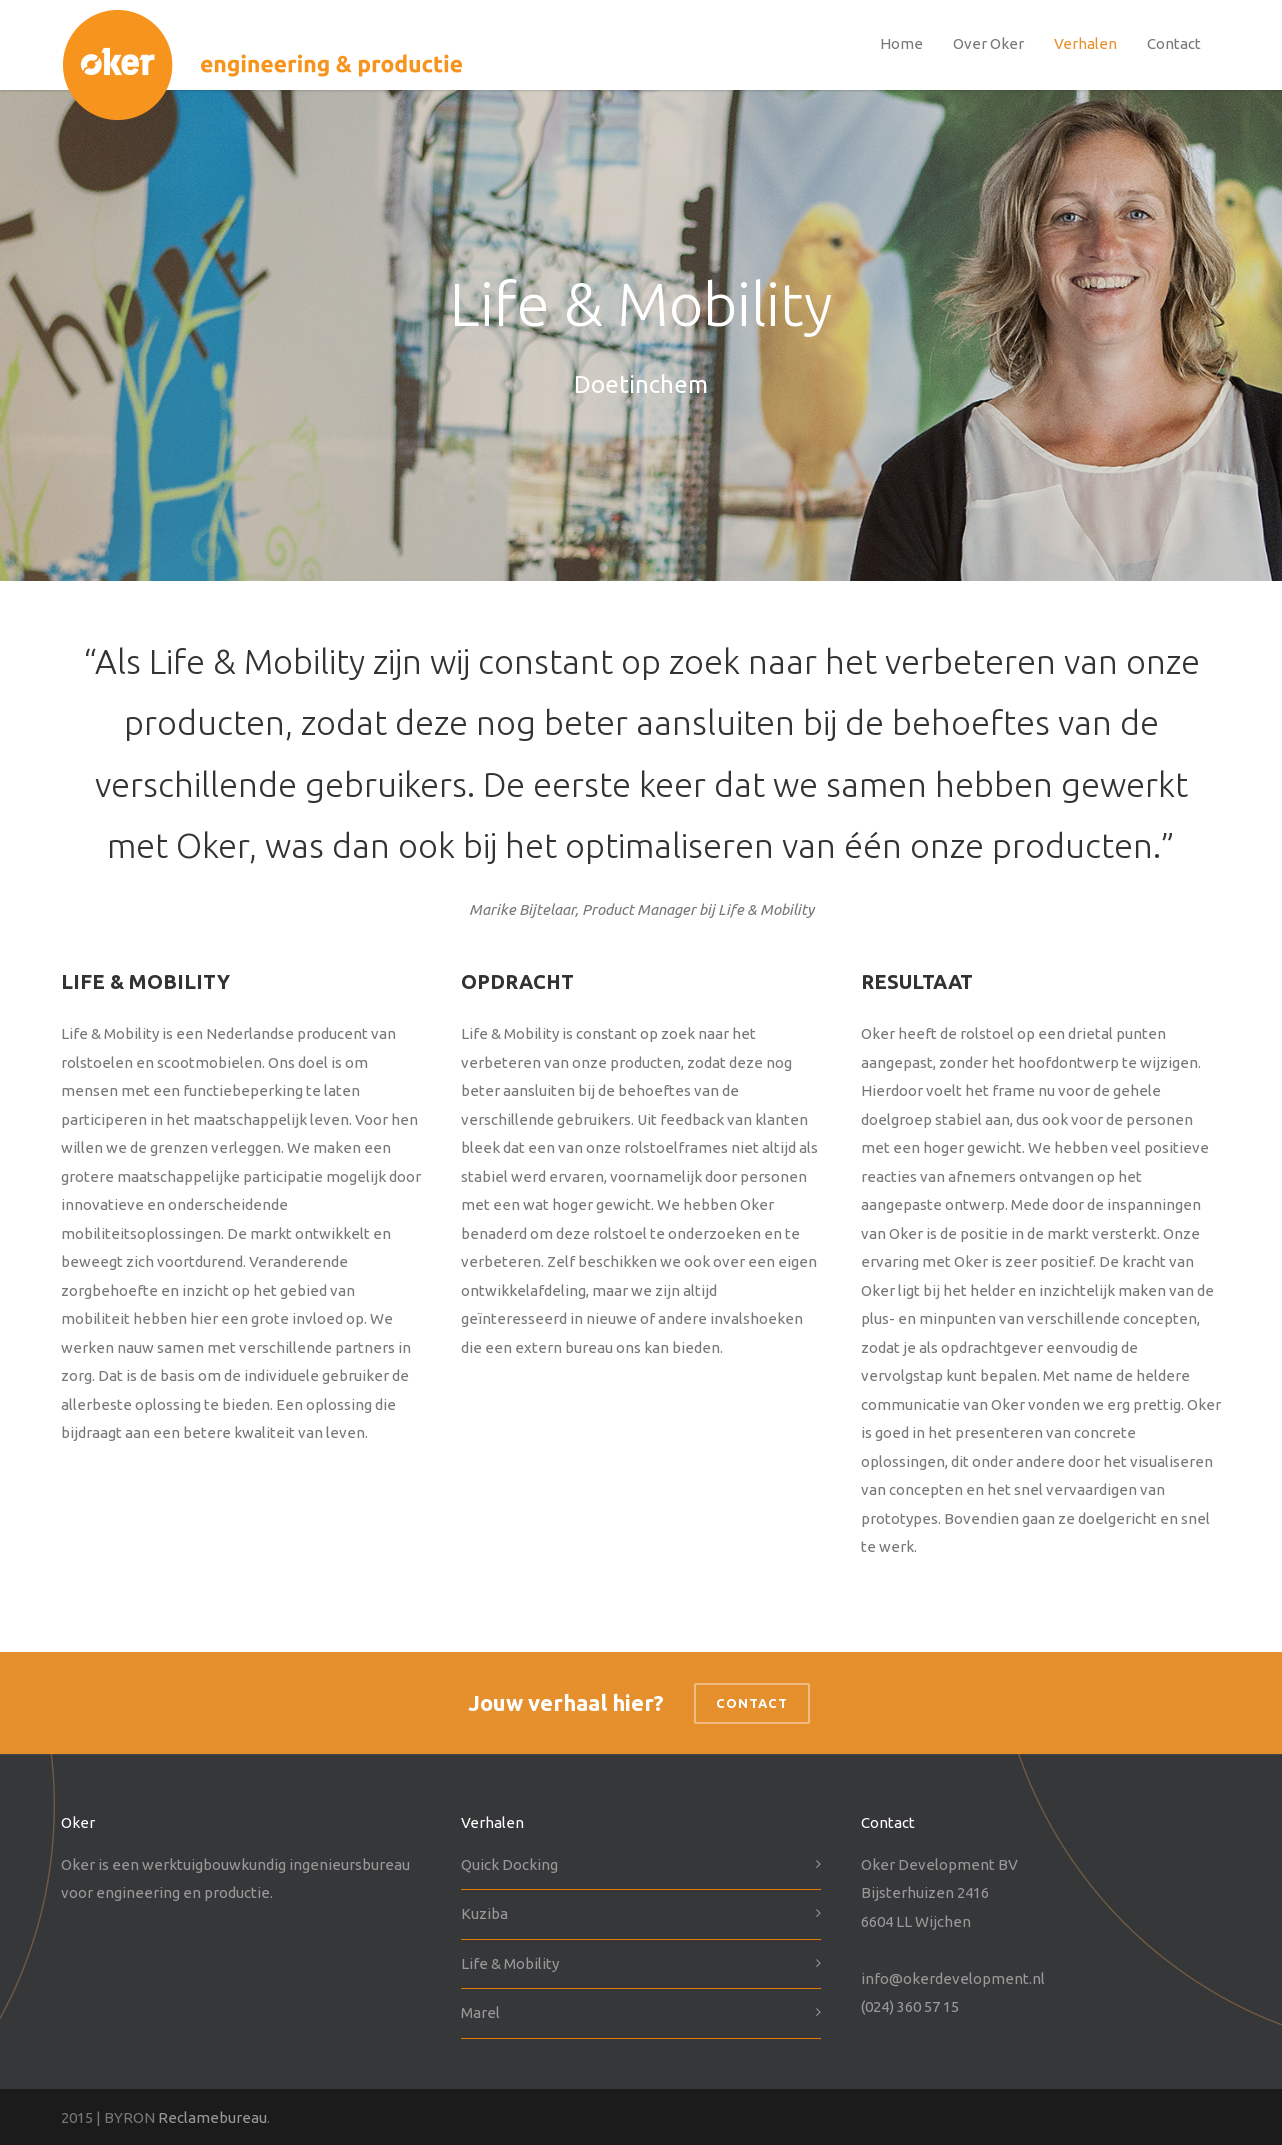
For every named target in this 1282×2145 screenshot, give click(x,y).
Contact (1174, 43)
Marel (480, 2012)
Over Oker (988, 43)
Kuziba (484, 1913)
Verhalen (1085, 43)
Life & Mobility (510, 1963)
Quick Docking (509, 1864)
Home (901, 43)
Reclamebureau (212, 2117)
